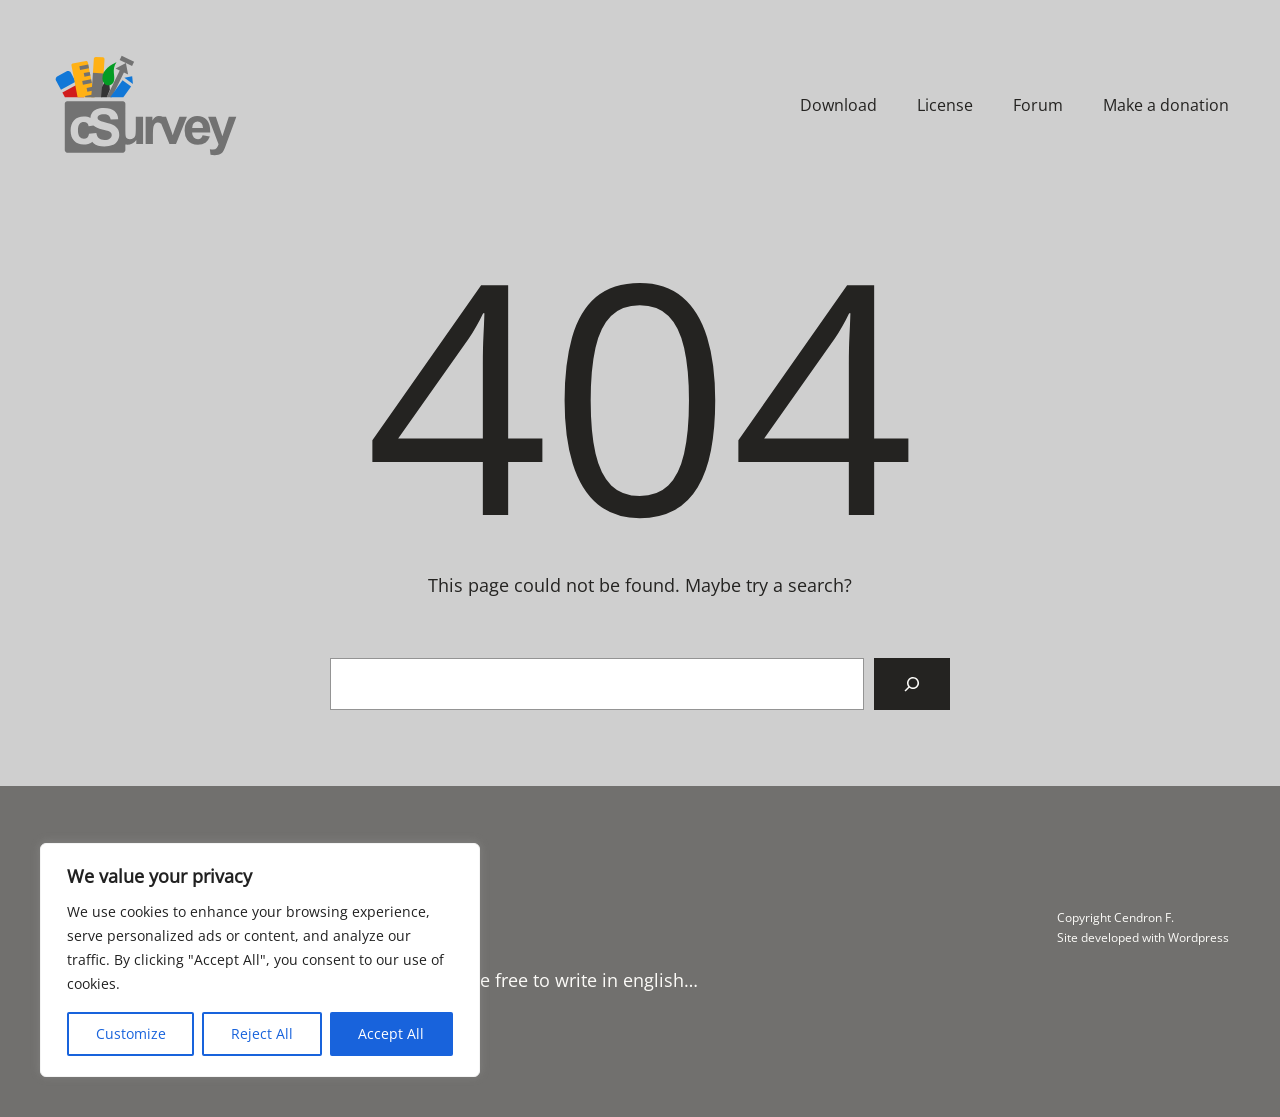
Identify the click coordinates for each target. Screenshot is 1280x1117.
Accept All (391, 1033)
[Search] (912, 684)
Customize (131, 1033)
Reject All (262, 1033)
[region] (260, 960)
